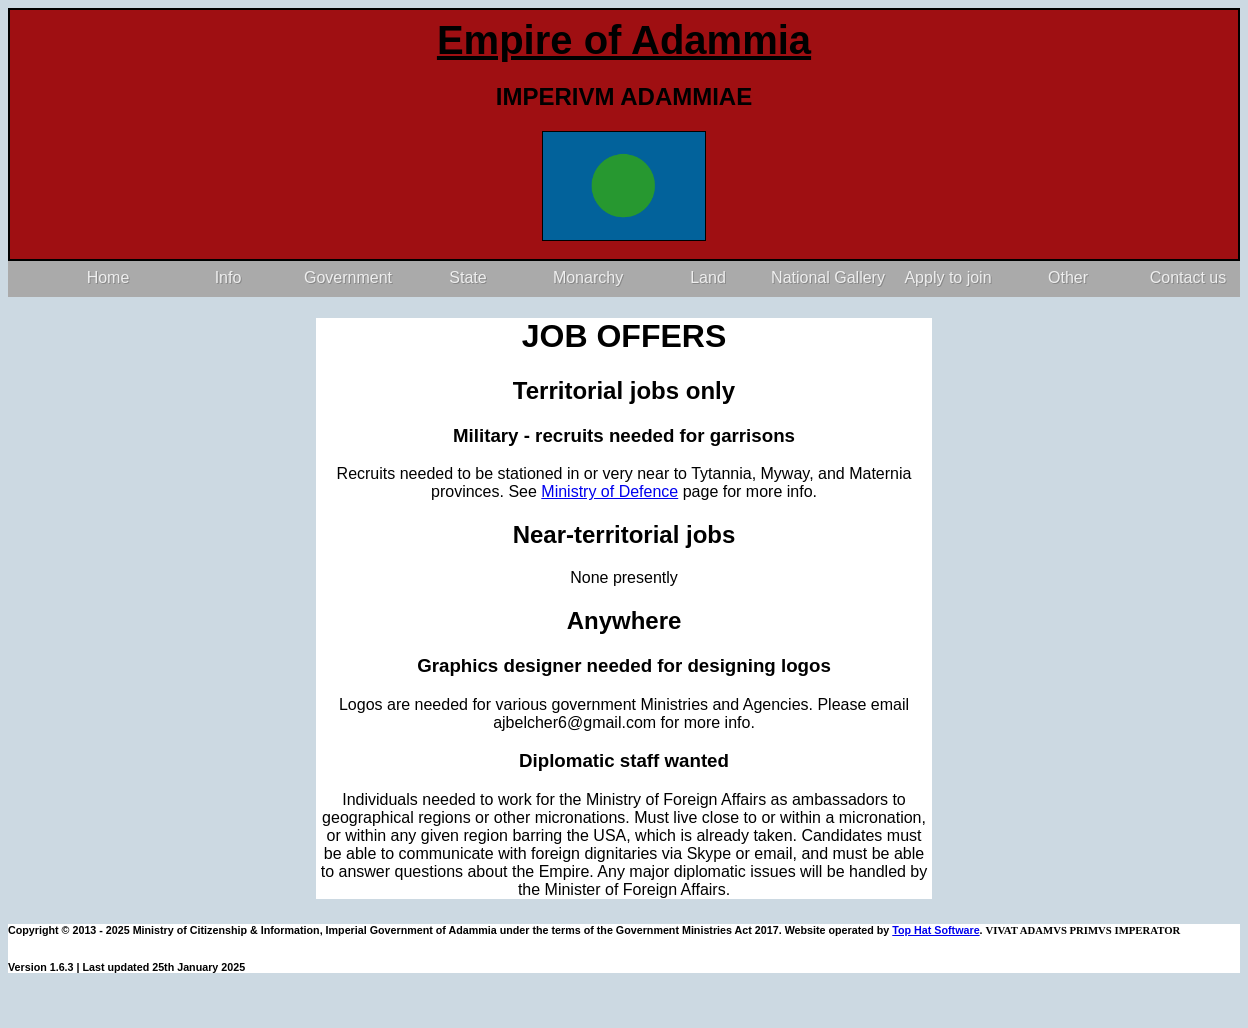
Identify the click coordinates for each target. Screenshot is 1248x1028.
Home (108, 277)
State (467, 277)
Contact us (1188, 277)
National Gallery (828, 277)
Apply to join (947, 277)
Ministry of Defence (609, 491)
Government (348, 277)
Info (228, 277)
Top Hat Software (935, 930)
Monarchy (588, 277)
